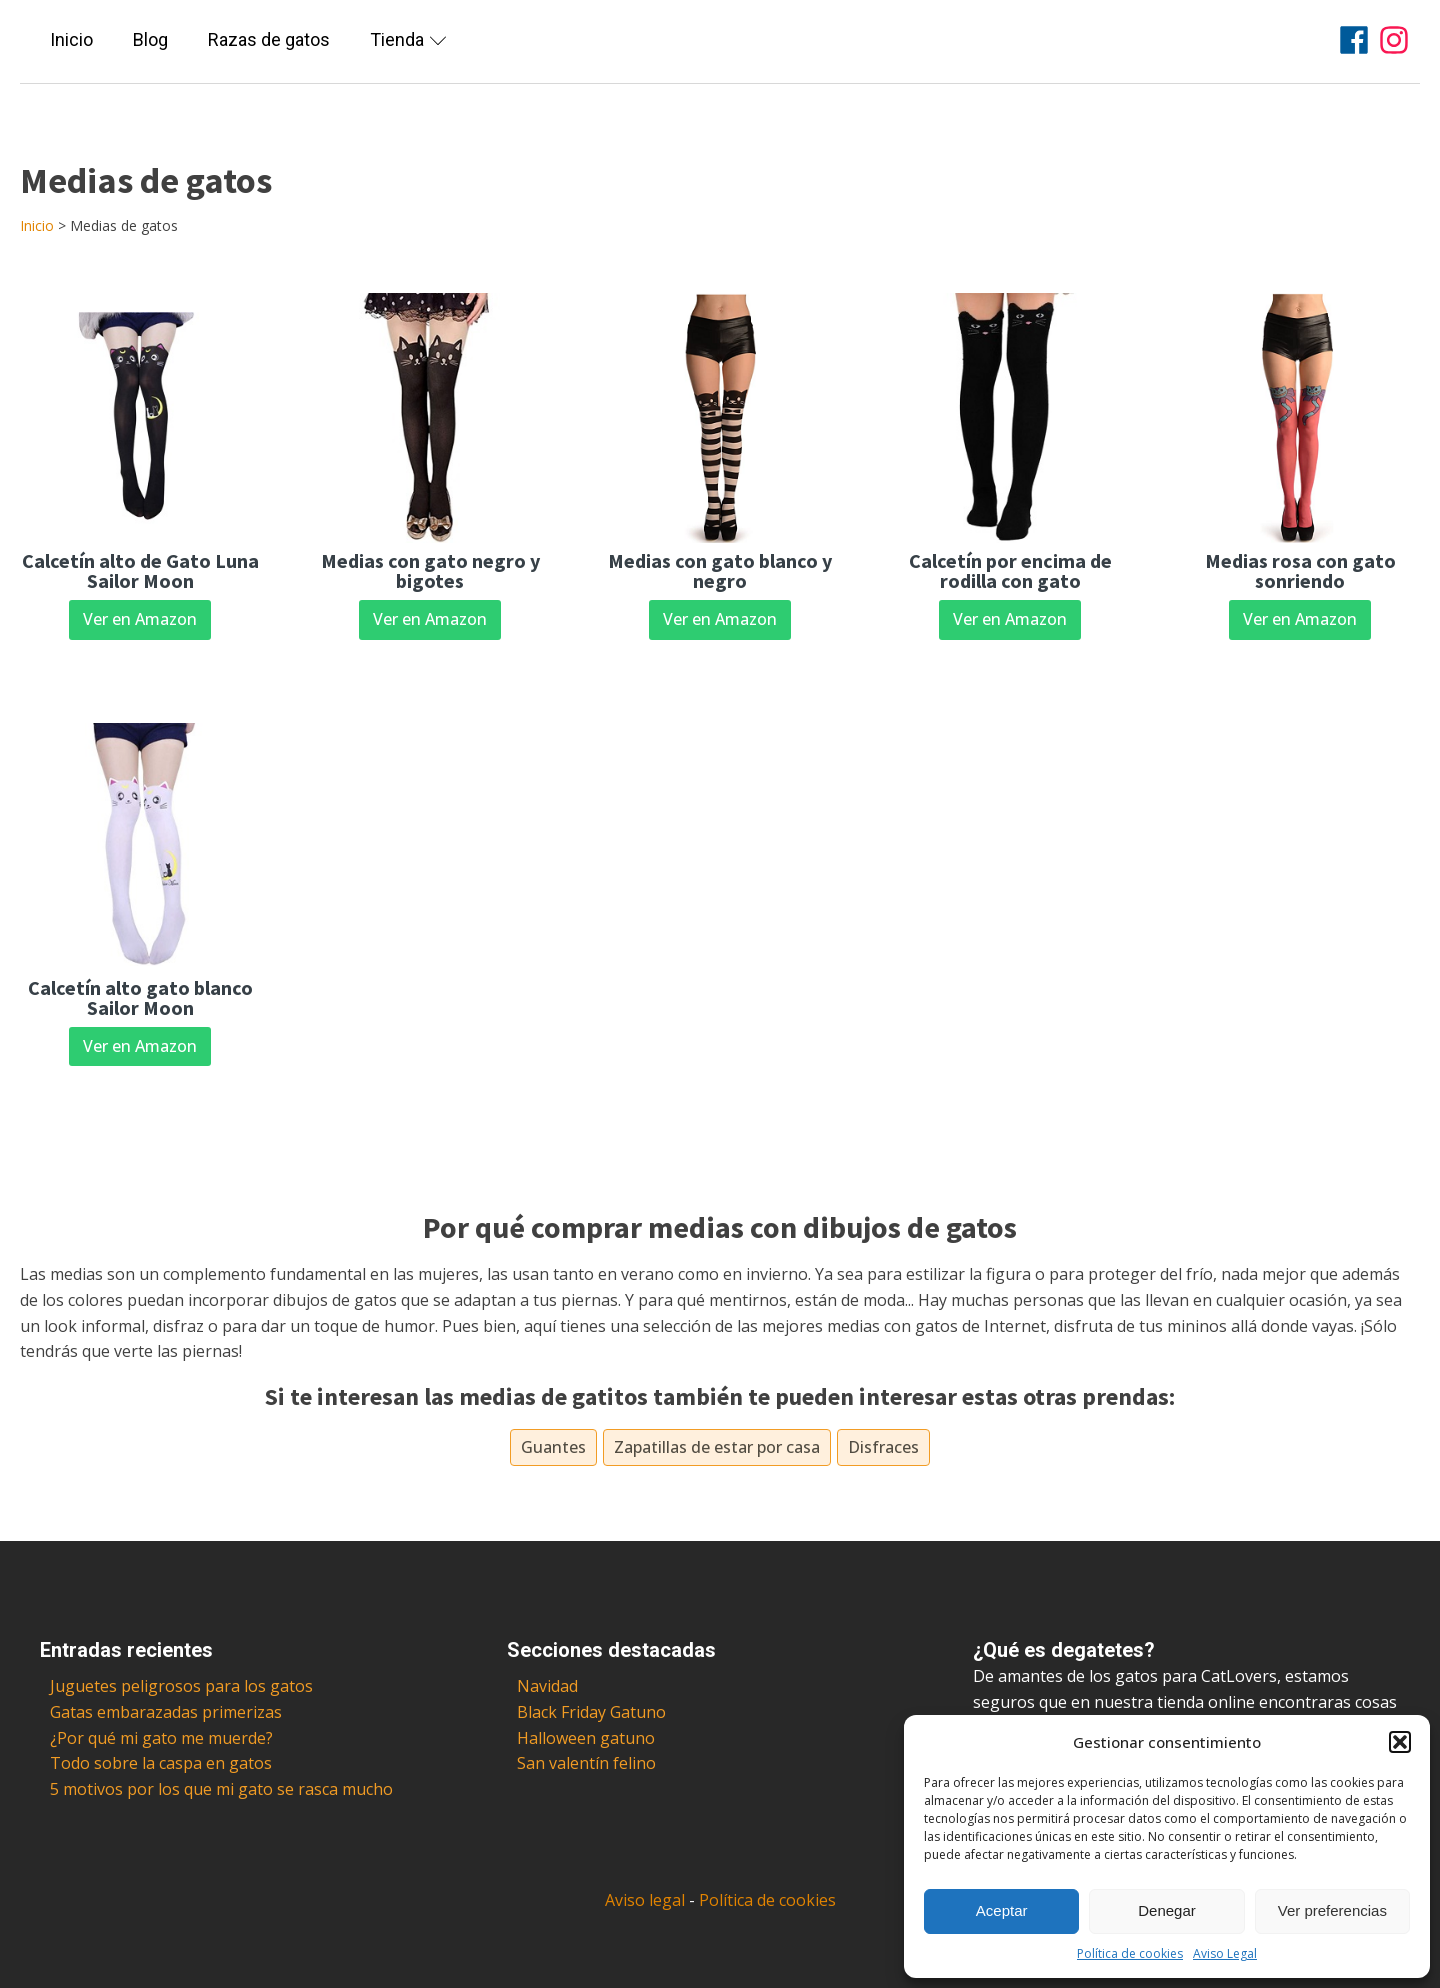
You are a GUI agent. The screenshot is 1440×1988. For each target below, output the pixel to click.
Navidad (547, 1686)
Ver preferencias (1332, 1910)
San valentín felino (586, 1763)
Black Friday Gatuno (591, 1712)
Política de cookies (1130, 1953)
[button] (1400, 1742)
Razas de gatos (269, 39)
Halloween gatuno (586, 1738)
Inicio (71, 39)
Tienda (408, 39)
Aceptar (1002, 1910)
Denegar (1167, 1910)
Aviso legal (645, 1900)
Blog (150, 39)
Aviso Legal (1225, 1953)
